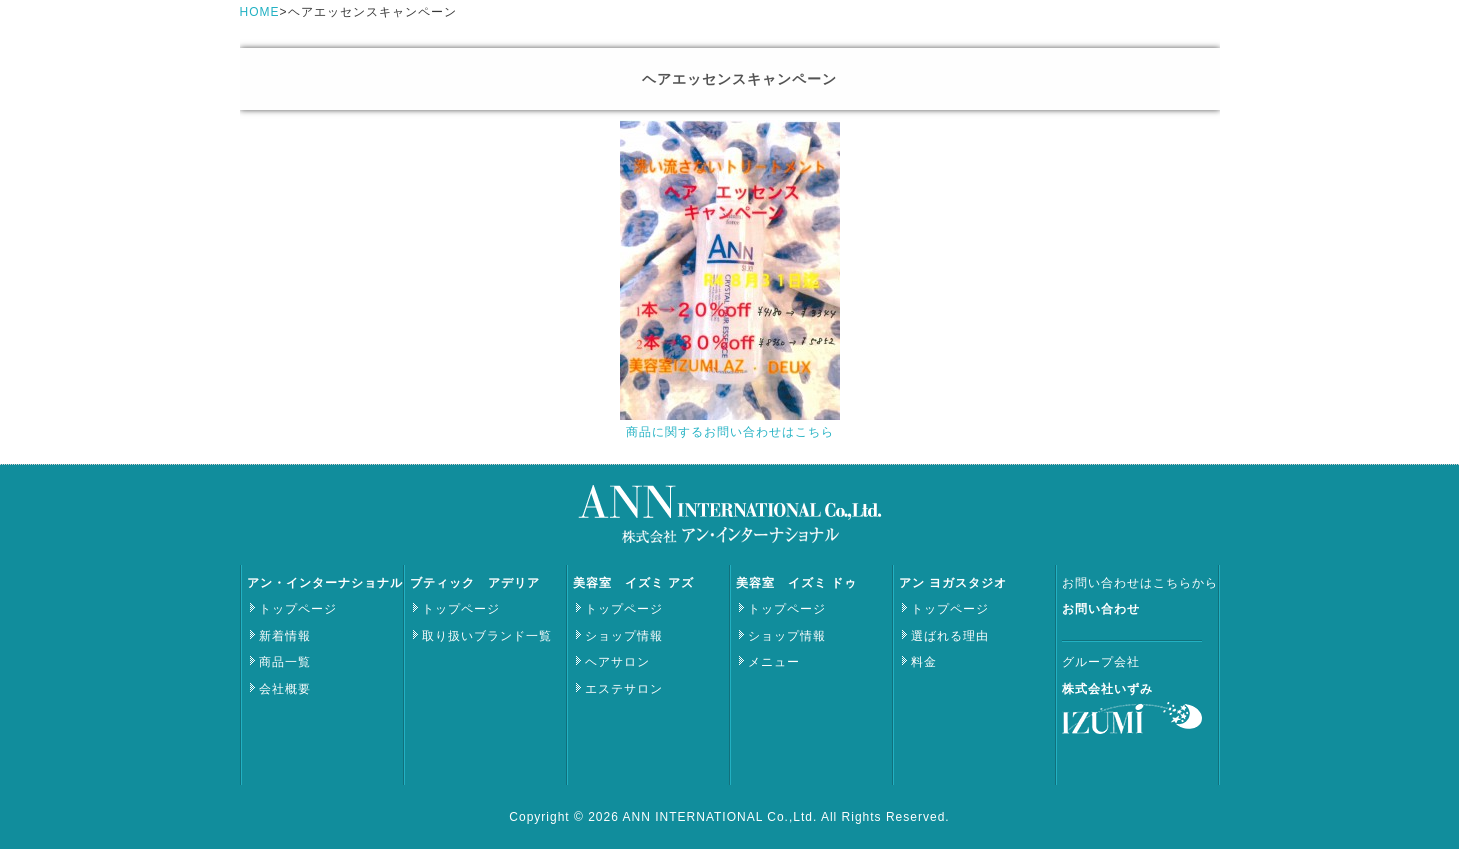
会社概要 (285, 689)
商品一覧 (285, 662)
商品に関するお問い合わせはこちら (730, 432)
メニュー (774, 662)
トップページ (298, 609)
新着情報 (285, 636)
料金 (924, 662)
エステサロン (624, 689)
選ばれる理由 (950, 636)
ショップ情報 (624, 636)
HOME (260, 12)
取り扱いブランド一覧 (487, 636)
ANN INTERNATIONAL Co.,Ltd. (722, 817)
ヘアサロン (617, 662)
